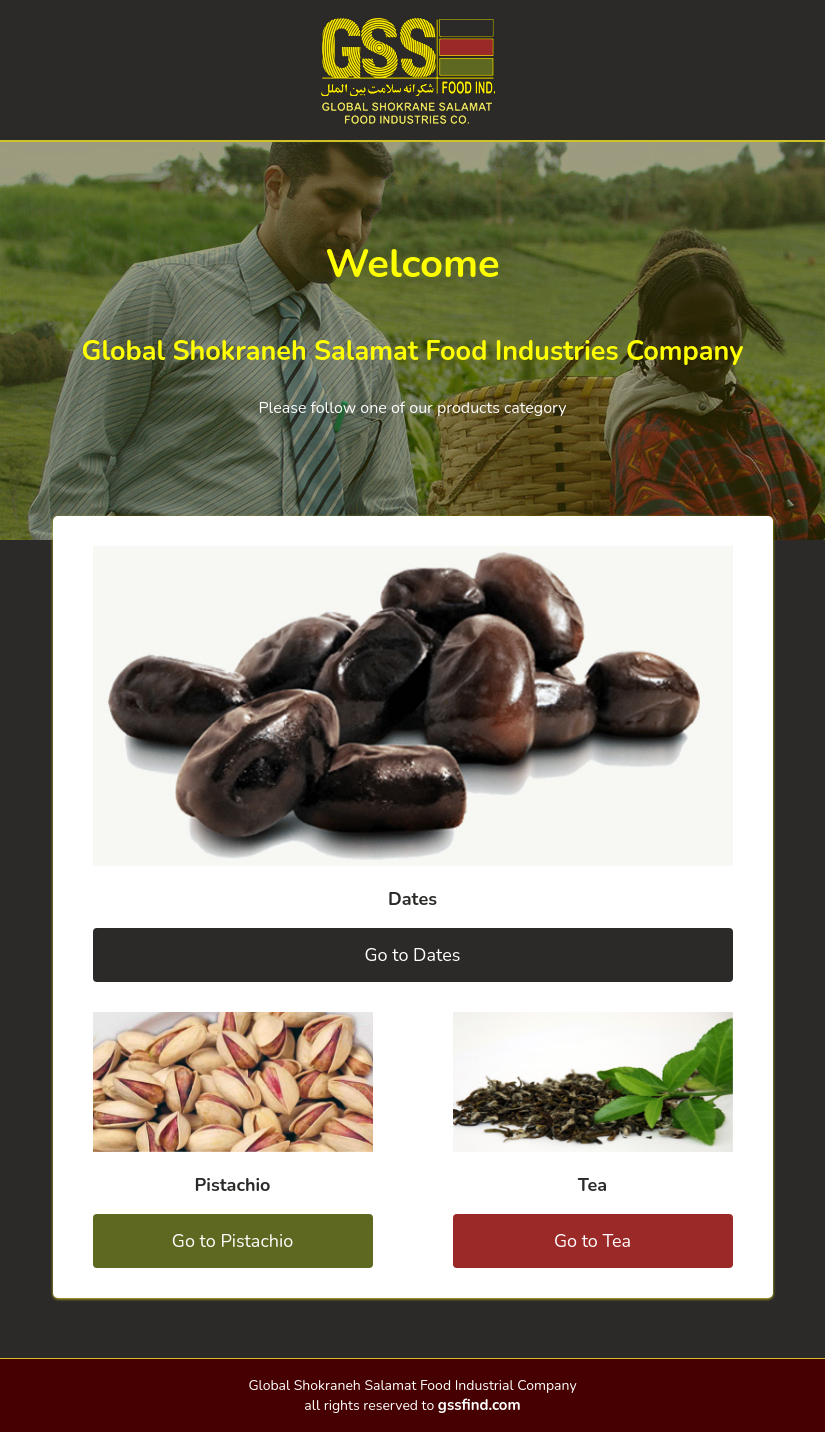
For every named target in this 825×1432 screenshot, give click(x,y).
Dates (412, 899)
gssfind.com (479, 1405)
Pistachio (233, 1185)
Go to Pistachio (232, 1241)
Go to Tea (592, 1241)
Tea (592, 1185)
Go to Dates (413, 955)
